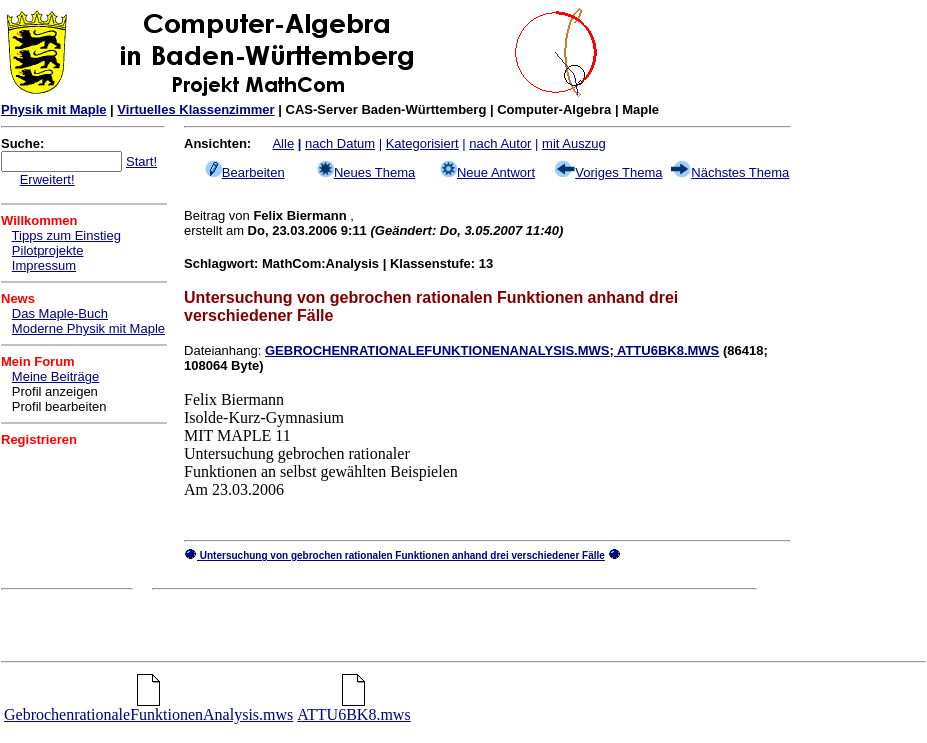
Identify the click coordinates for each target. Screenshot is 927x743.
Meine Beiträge (55, 376)
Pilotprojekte (48, 250)
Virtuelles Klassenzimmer (195, 109)
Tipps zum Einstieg (66, 235)
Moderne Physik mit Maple (88, 328)
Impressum (44, 265)
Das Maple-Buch (60, 313)
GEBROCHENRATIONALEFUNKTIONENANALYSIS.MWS (437, 350)
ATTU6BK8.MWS (668, 350)
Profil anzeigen (55, 391)
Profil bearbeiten (59, 406)
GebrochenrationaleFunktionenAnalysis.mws (148, 707)
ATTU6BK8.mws (353, 707)
